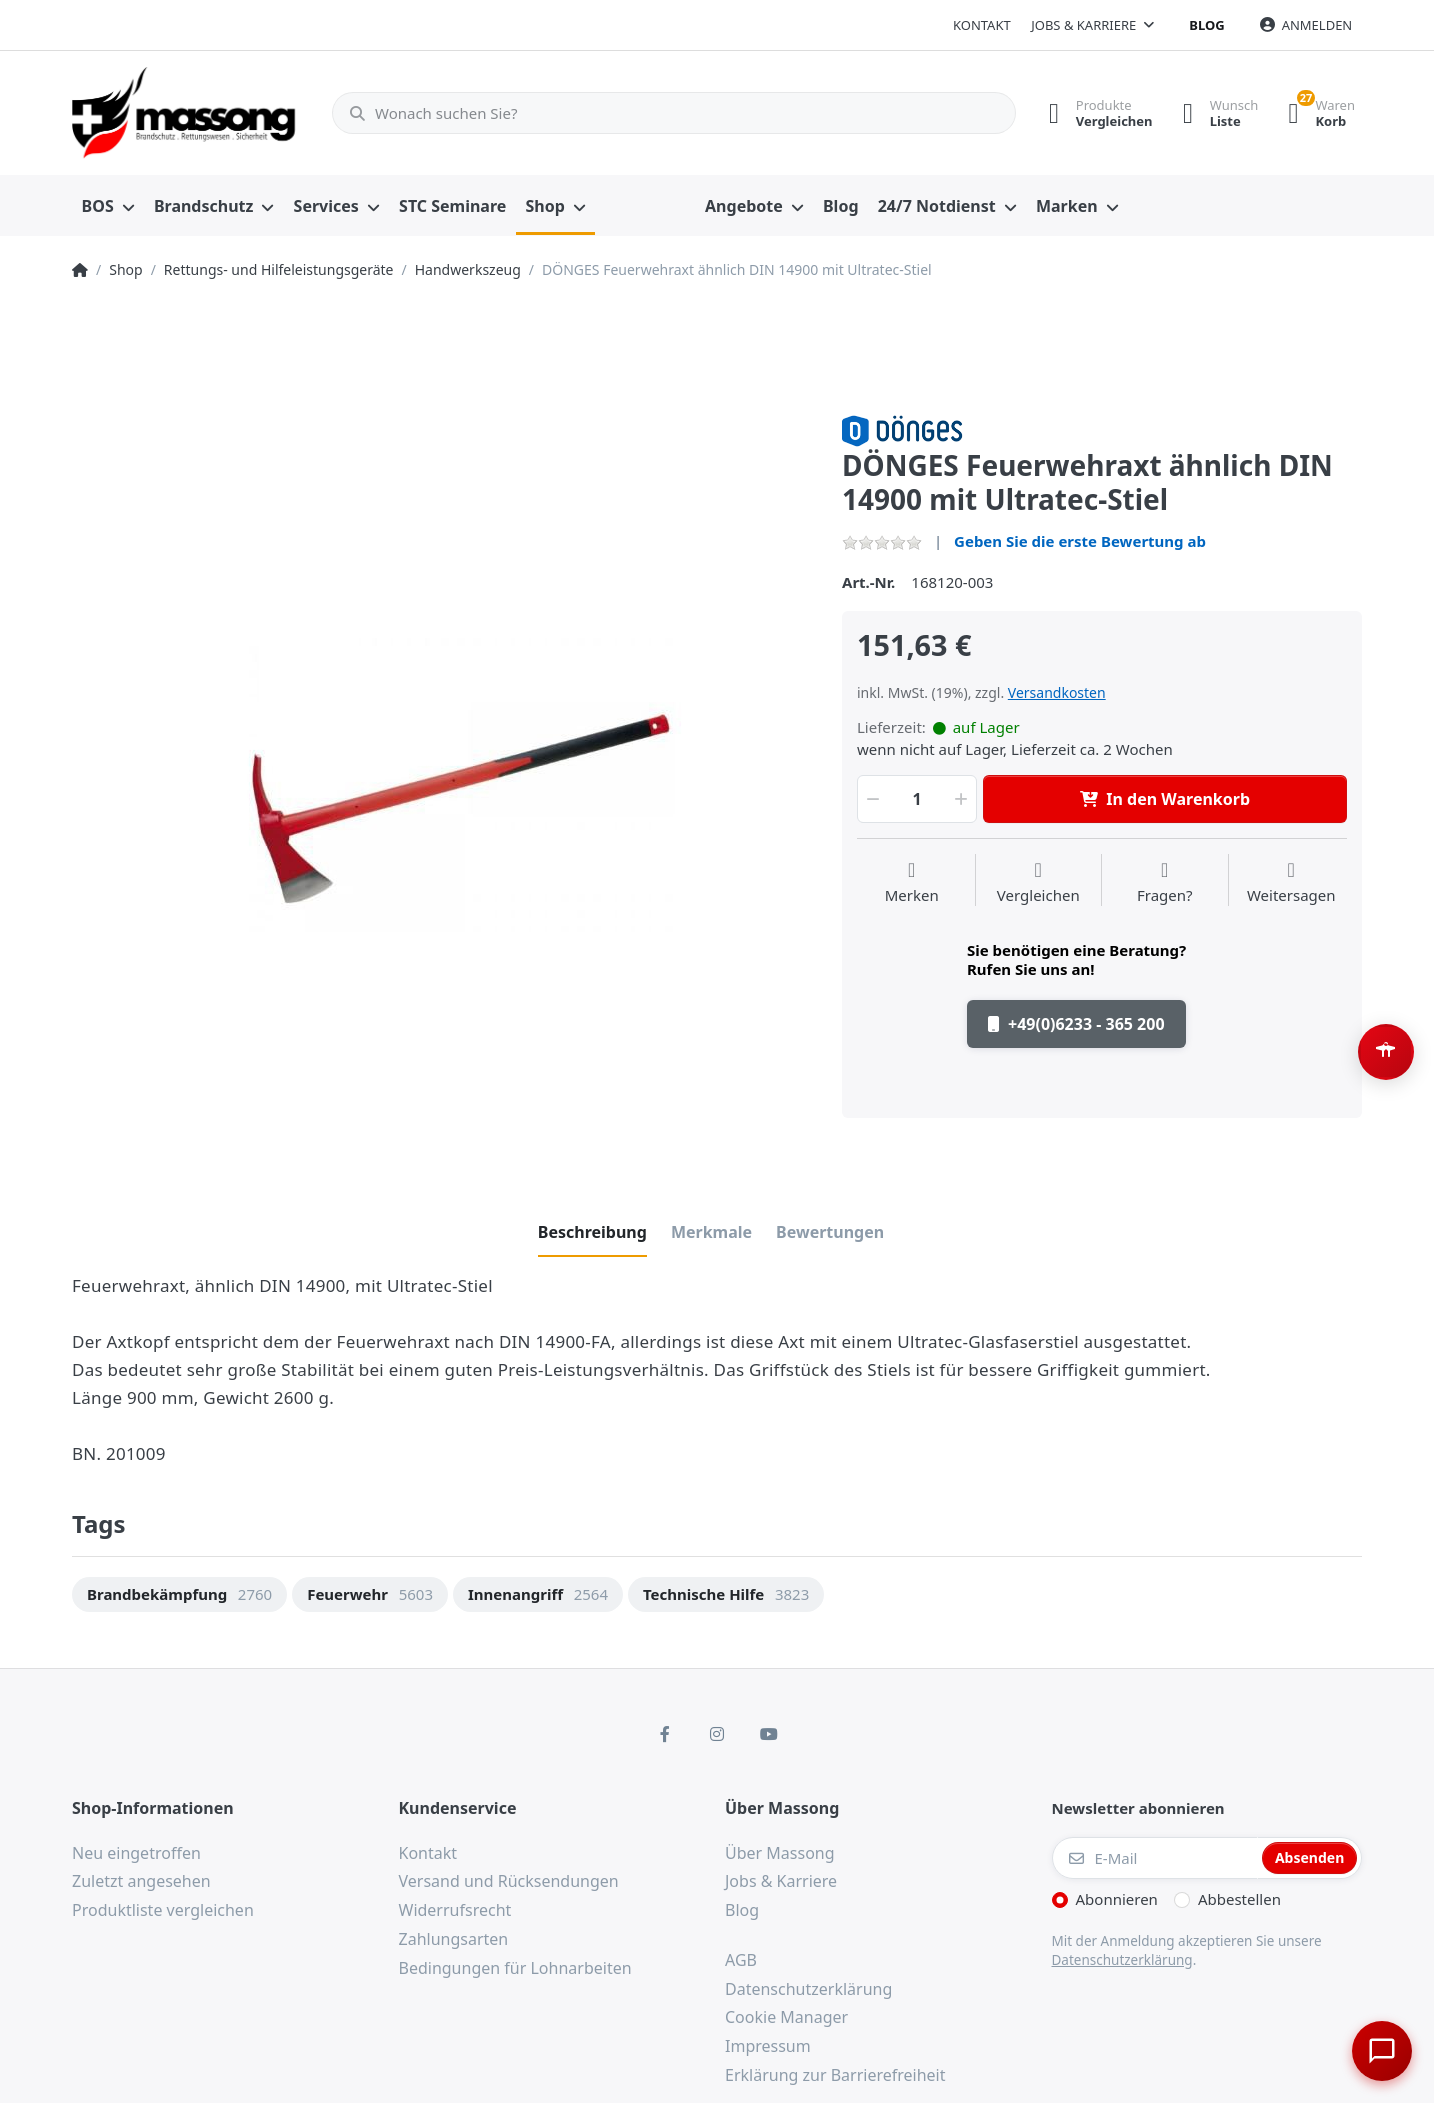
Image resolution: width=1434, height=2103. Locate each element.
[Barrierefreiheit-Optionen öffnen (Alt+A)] (1386, 1052)
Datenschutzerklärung (1122, 1960)
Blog (1206, 25)
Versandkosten (1057, 692)
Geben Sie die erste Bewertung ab (1080, 541)
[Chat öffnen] (1380, 2049)
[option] (442, 785)
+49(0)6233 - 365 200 (1076, 1024)
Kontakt (982, 25)
